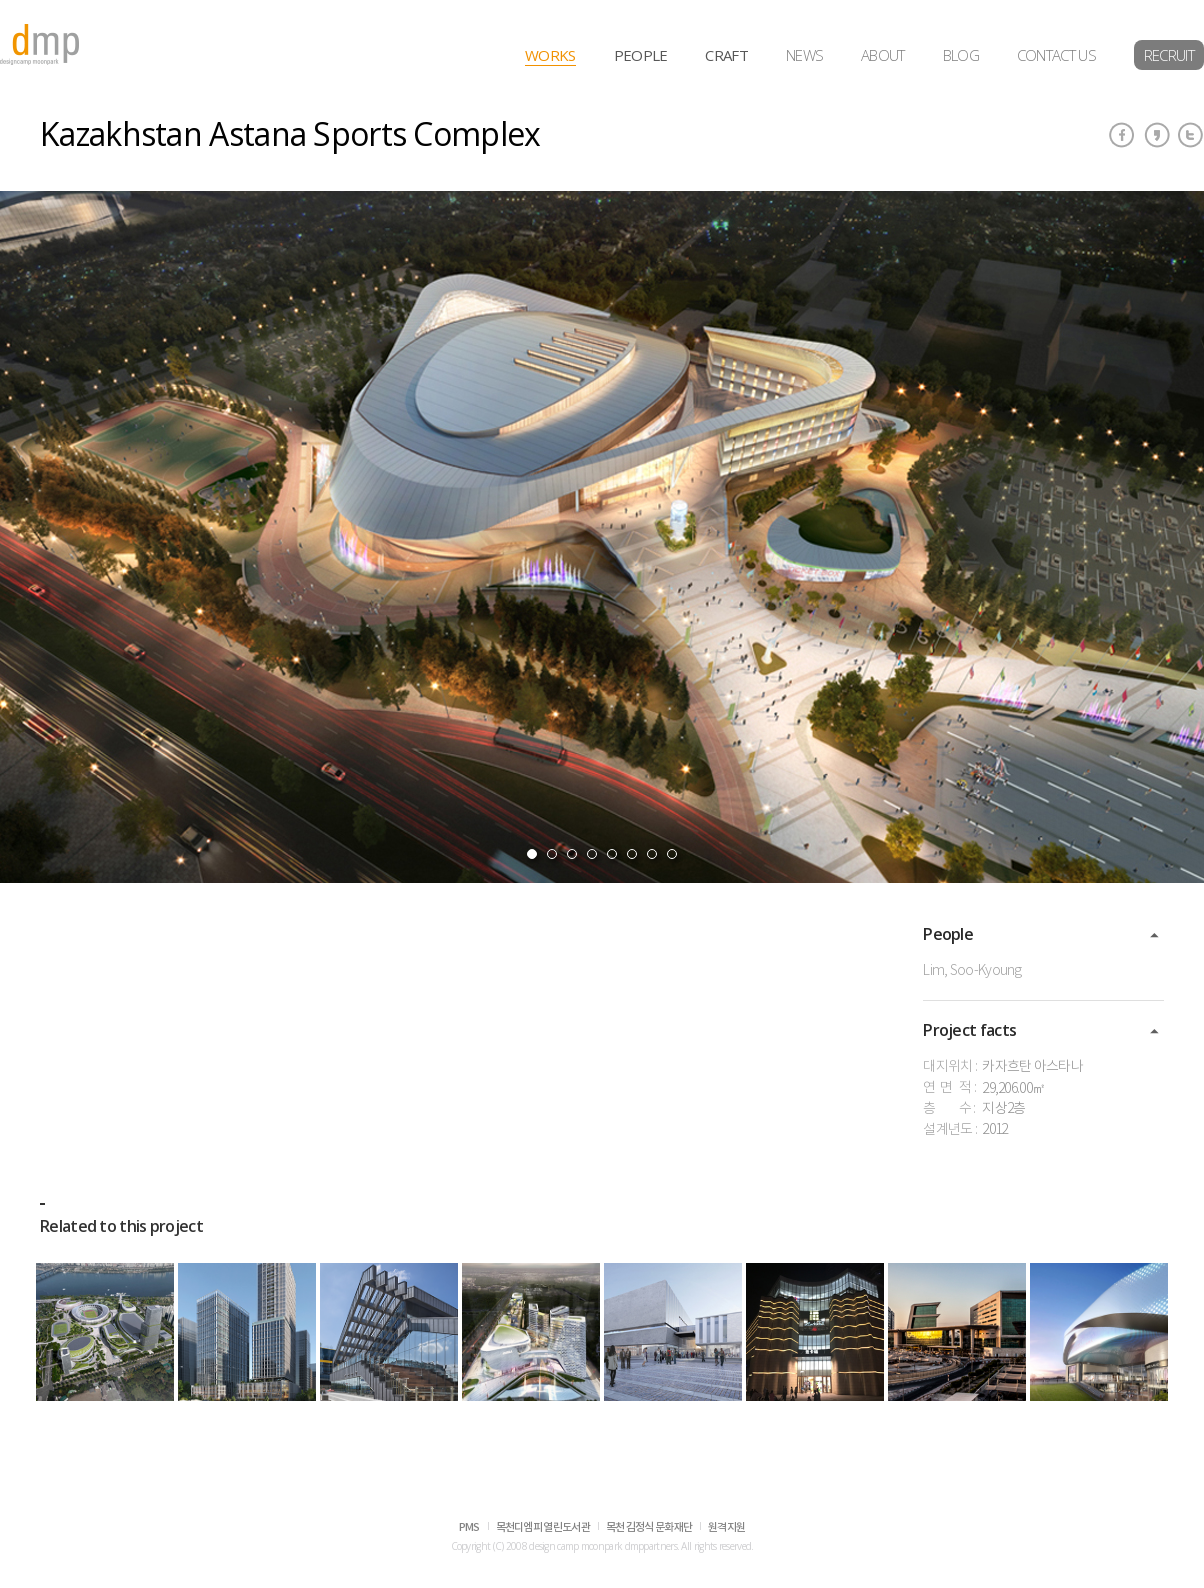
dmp (40, 44)
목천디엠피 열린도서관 (543, 1527)
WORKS (550, 55)
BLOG (961, 55)
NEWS (804, 55)
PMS (469, 1527)
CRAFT (726, 55)
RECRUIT (1169, 55)
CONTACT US (1056, 55)
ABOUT (883, 55)
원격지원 (726, 1527)
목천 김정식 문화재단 (649, 1527)
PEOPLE (641, 55)
